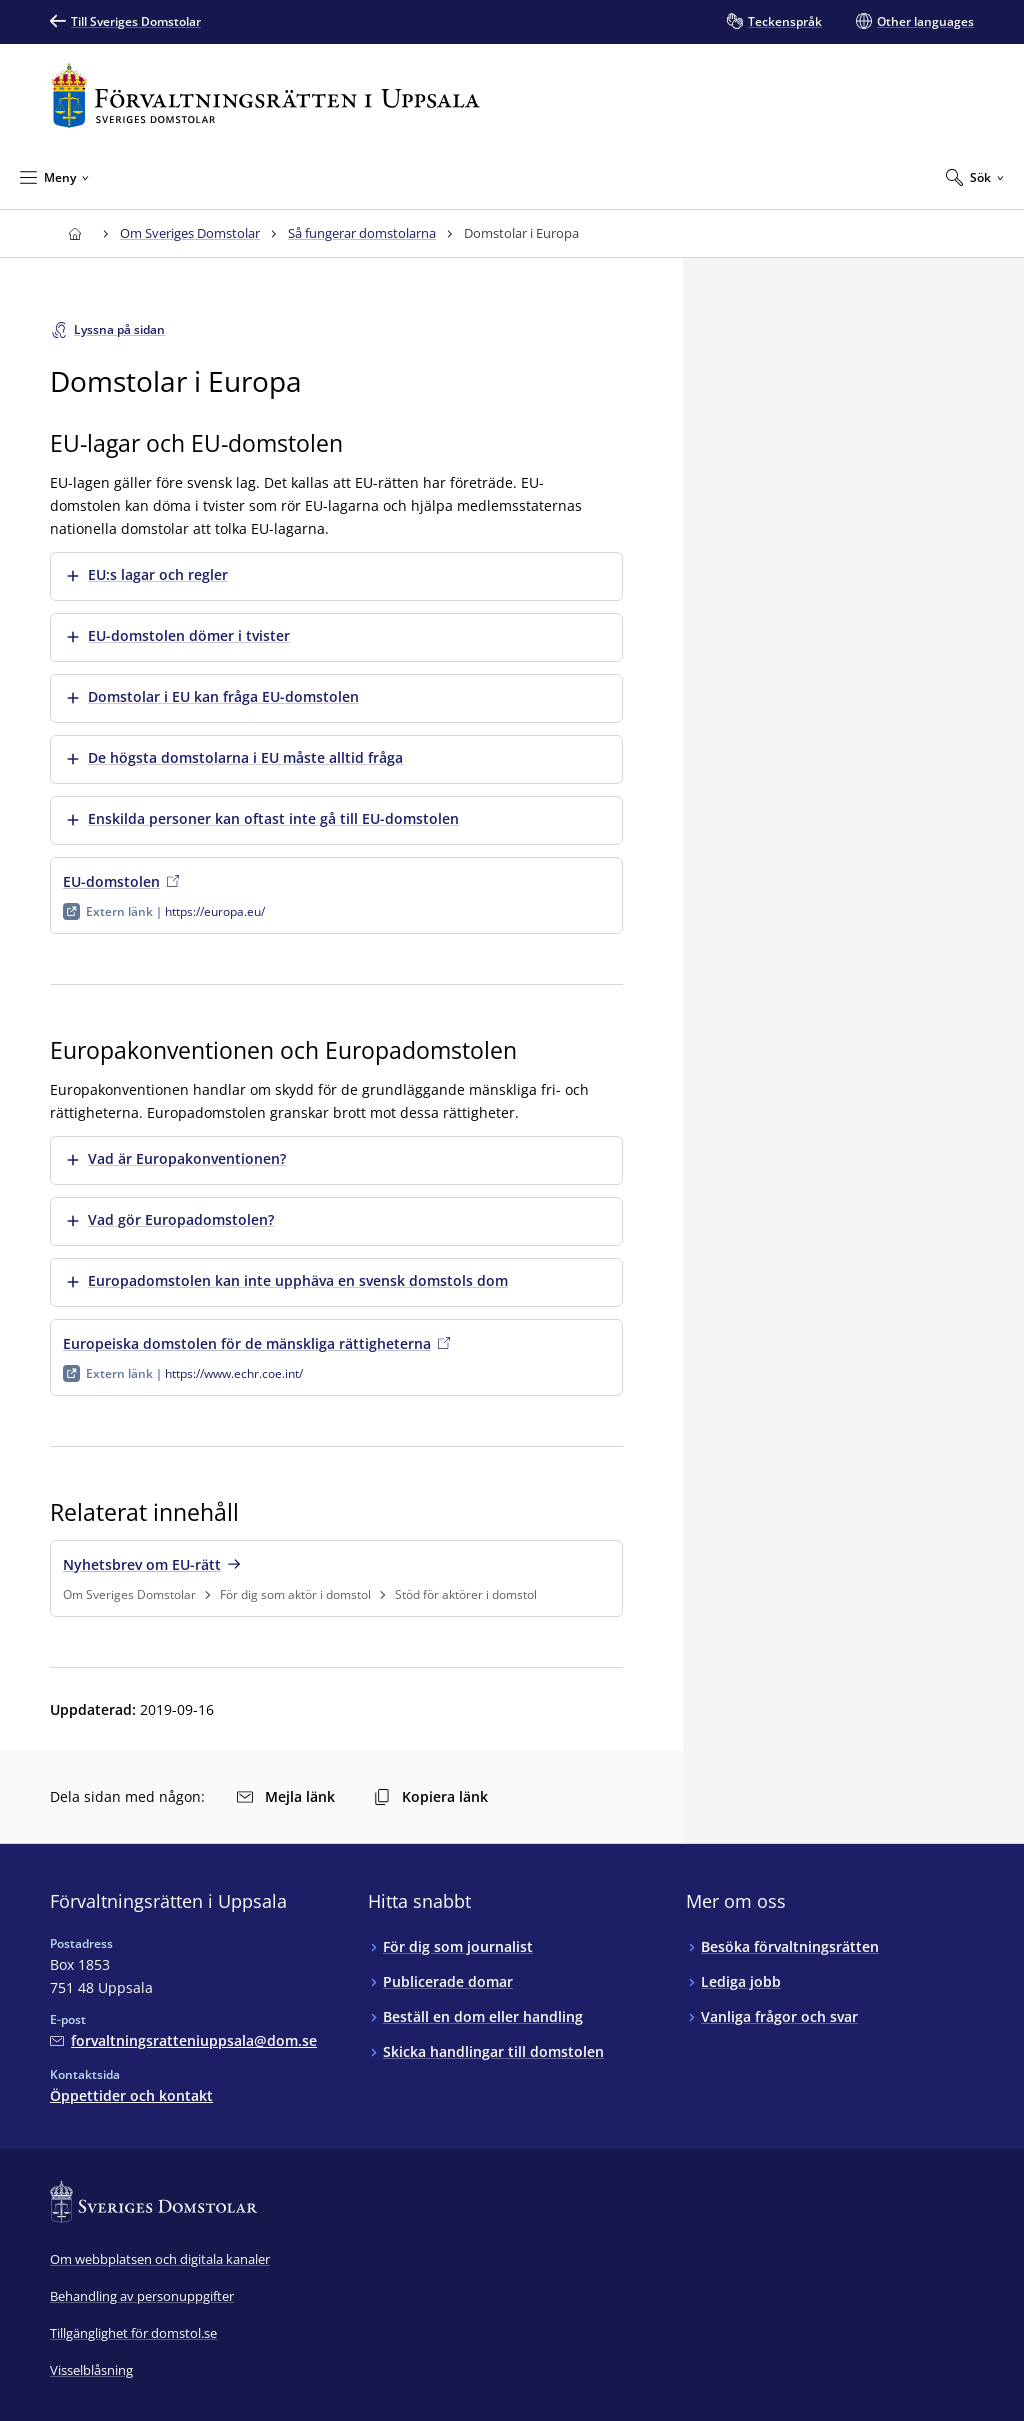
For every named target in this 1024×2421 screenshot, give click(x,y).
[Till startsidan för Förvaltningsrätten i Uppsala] (265, 95)
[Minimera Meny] (54, 177)
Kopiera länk (431, 1796)
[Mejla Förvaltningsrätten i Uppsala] (183, 2040)
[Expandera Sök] (975, 177)
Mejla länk (286, 1796)
